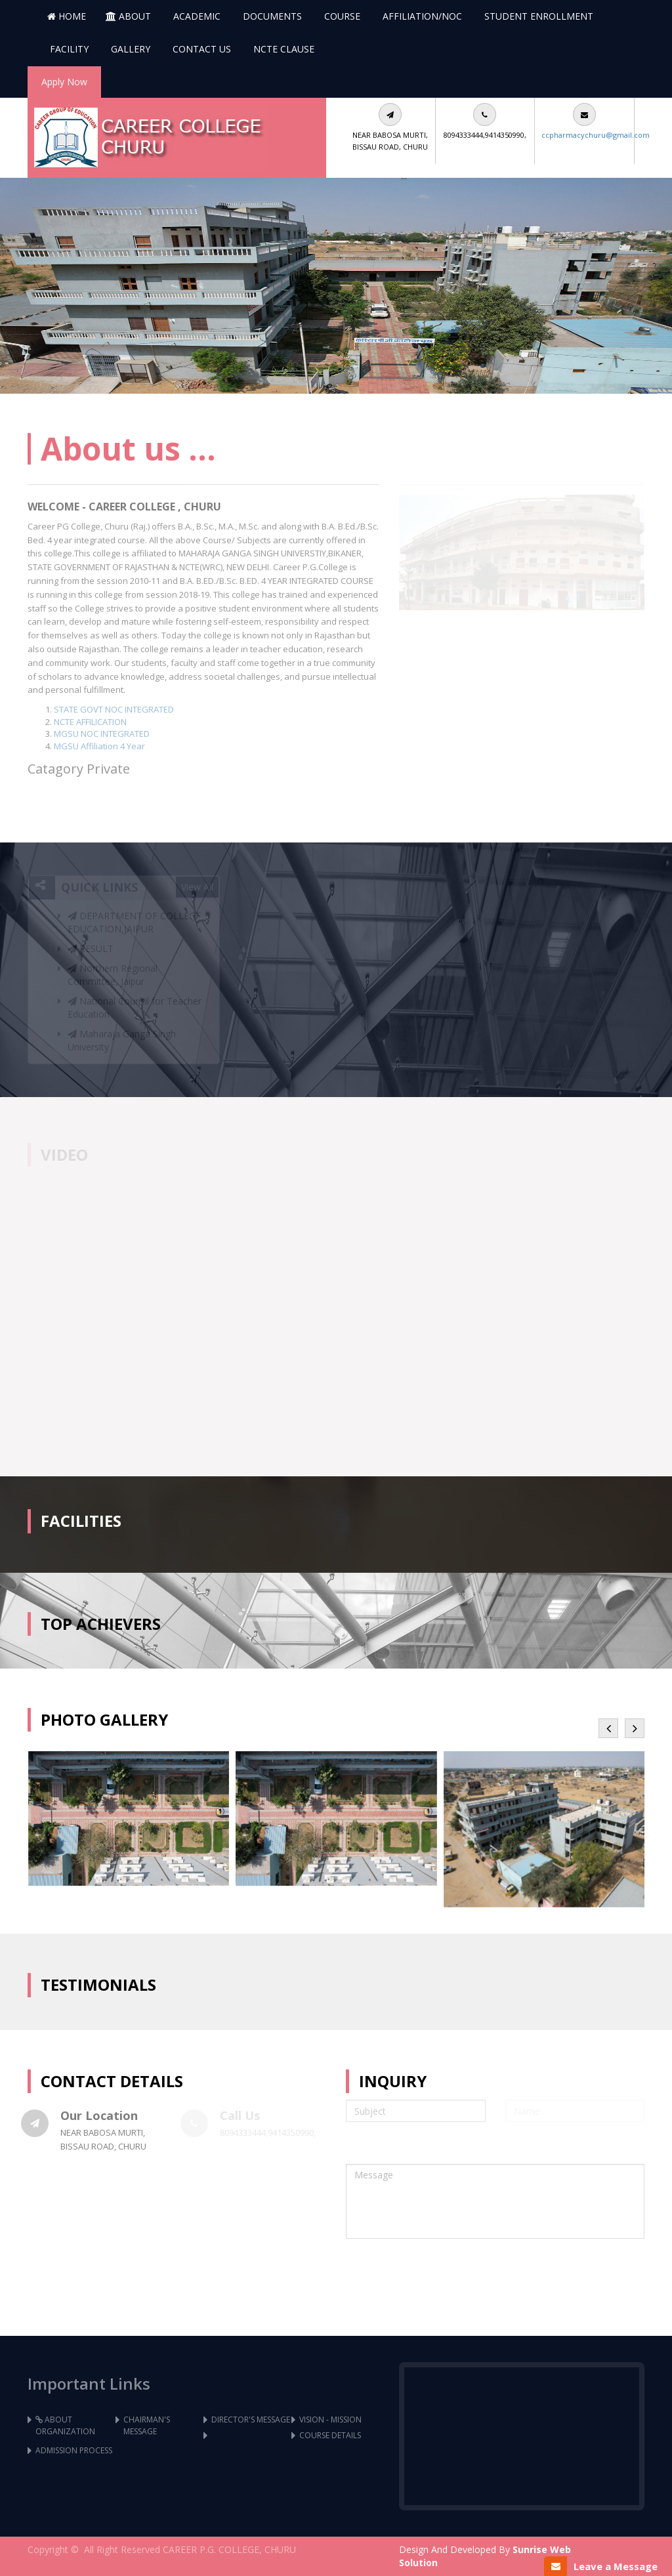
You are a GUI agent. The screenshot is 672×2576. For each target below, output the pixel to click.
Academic (195, 16)
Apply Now (64, 81)
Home (66, 16)
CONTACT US (200, 49)
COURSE (341, 16)
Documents (271, 16)
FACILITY (68, 49)
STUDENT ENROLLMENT (537, 16)
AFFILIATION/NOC (421, 16)
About (128, 16)
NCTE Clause (282, 49)
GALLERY (129, 49)
